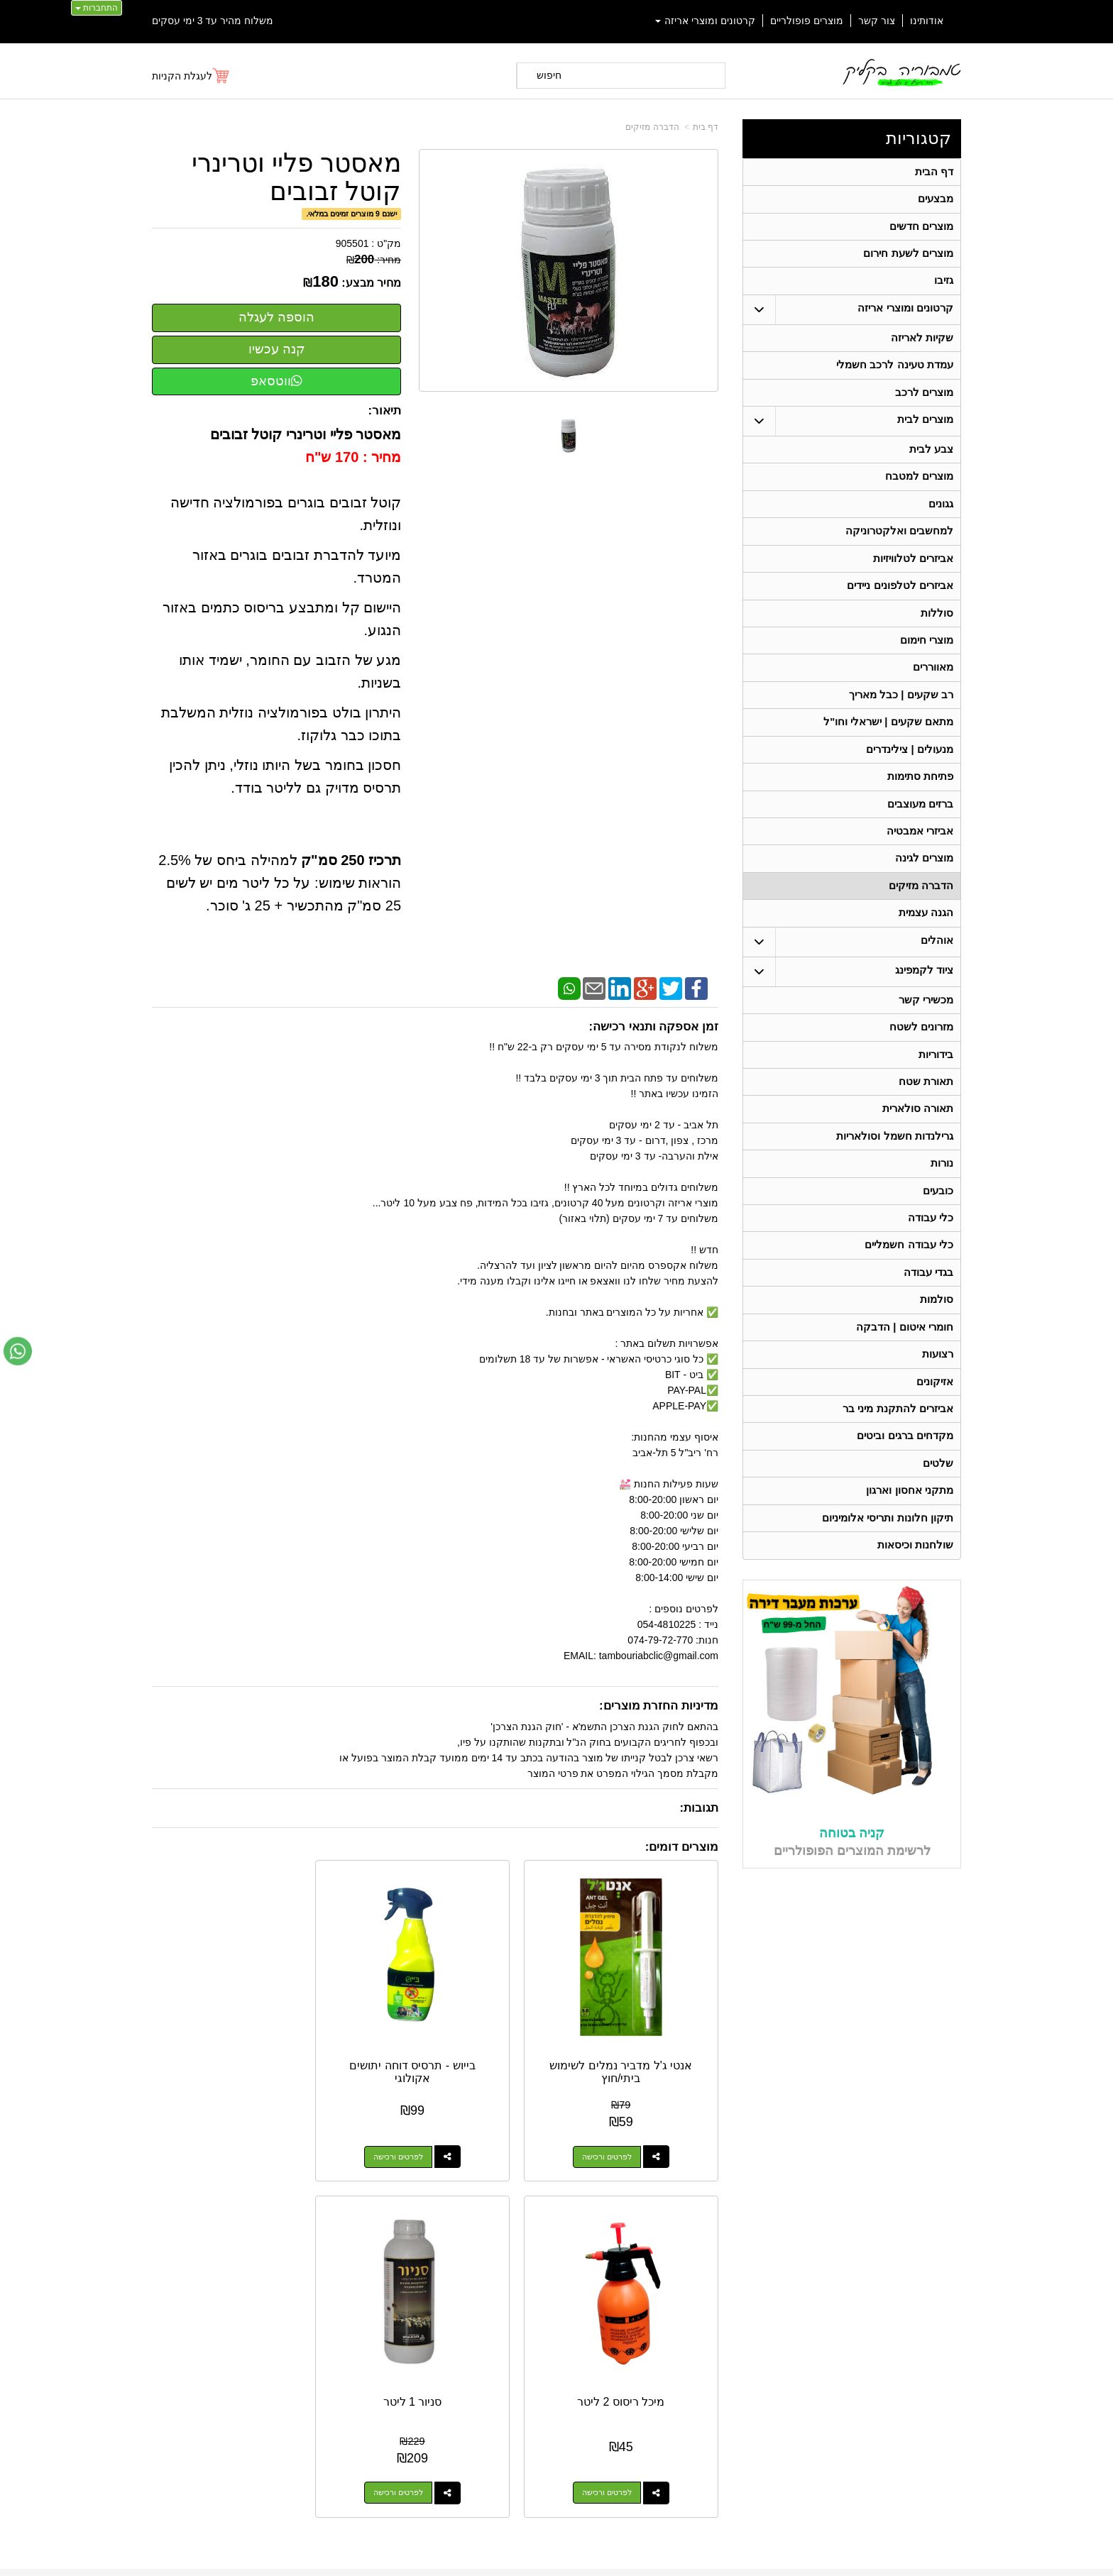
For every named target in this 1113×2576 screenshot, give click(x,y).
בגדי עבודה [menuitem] (928, 1339)
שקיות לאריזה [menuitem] (921, 348)
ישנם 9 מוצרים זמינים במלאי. (351, 213)
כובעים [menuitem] (937, 1252)
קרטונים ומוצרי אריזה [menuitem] (705, 20)
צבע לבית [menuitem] (931, 465)
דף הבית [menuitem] (933, 173)
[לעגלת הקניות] (191, 76)
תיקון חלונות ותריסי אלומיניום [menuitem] (887, 1601)
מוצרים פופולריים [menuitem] (806, 20)
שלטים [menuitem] (937, 1543)
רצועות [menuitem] (937, 1427)
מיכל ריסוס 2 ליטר (361, 1997)
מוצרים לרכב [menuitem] (923, 406)
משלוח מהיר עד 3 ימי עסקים (212, 20)
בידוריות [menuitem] (935, 1107)
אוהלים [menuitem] (936, 989)
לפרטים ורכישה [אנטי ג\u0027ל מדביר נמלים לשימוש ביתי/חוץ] (641, 2088)
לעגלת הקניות (182, 76)
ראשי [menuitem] (951, 2269)
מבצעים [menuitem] (935, 202)
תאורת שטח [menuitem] (925, 1136)
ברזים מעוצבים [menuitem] (920, 843)
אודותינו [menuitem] (926, 20)
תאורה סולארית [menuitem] (917, 1165)
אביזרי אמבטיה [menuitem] (919, 872)
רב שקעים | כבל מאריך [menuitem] (900, 727)
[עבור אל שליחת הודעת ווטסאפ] (18, 1351)
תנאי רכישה (737, 2327)
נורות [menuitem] (941, 1223)
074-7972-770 (702, 2309)
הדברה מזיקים (652, 127)
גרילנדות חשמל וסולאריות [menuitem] (894, 1194)
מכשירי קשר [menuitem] (925, 1048)
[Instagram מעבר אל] (224, 2205)
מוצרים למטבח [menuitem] (918, 494)
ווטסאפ (276, 381)
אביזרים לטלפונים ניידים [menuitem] (900, 611)
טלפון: (745, 2308)
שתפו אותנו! (737, 2364)
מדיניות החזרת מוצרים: (658, 1705)
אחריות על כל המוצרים (302, 2251)
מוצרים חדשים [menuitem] (921, 231)
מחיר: (373, 259)
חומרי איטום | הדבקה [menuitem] (904, 1398)
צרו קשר (739, 2247)
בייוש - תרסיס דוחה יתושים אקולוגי (509, 2003)
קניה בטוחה (851, 1919)
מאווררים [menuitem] (932, 698)
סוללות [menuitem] (936, 640)
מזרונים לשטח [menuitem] (921, 1078)
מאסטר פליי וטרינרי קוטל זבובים (296, 177)
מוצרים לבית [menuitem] (925, 435)
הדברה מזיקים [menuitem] (920, 931)
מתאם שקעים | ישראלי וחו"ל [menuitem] (888, 756)
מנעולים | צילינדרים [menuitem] (909, 785)
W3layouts (327, 2303)
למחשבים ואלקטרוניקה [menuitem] (899, 552)
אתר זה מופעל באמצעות (556, 2552)
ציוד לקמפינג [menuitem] (923, 1019)
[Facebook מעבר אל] (317, 2205)
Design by (301, 2303)
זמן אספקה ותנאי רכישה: (653, 1026)
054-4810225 (869, 2188)
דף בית (705, 127)
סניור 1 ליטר (214, 1997)
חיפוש (549, 75)
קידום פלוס (533, 2552)
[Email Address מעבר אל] (176, 2205)
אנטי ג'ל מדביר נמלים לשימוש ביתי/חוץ (655, 2009)
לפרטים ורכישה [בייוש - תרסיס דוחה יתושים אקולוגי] (494, 2088)
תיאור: (385, 410)
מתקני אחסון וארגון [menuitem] (909, 1572)
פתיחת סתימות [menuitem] (920, 814)
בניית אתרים (495, 2552)
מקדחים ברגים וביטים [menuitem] (905, 1514)
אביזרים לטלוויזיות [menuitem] (912, 582)
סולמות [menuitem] (936, 1369)
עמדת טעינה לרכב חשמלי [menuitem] (894, 377)
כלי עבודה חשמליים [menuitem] (909, 1310)
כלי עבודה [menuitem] (930, 1281)
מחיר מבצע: (371, 283)
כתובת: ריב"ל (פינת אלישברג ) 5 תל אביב (673, 2286)
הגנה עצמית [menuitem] (925, 960)
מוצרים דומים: (681, 1847)
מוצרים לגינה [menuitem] (923, 902)
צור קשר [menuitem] (876, 20)
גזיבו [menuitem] (943, 289)
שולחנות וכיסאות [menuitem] (915, 1630)
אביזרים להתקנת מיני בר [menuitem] (898, 1485)
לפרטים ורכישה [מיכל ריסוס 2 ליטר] (347, 2088)
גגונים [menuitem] (940, 523)
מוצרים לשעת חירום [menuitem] (908, 260)
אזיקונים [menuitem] (934, 1456)
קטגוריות (918, 138)
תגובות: (698, 1808)
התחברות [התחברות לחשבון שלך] (96, 8)
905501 (352, 243)
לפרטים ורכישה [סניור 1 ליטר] (200, 2088)
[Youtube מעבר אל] (274, 2205)
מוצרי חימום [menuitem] (926, 669)
